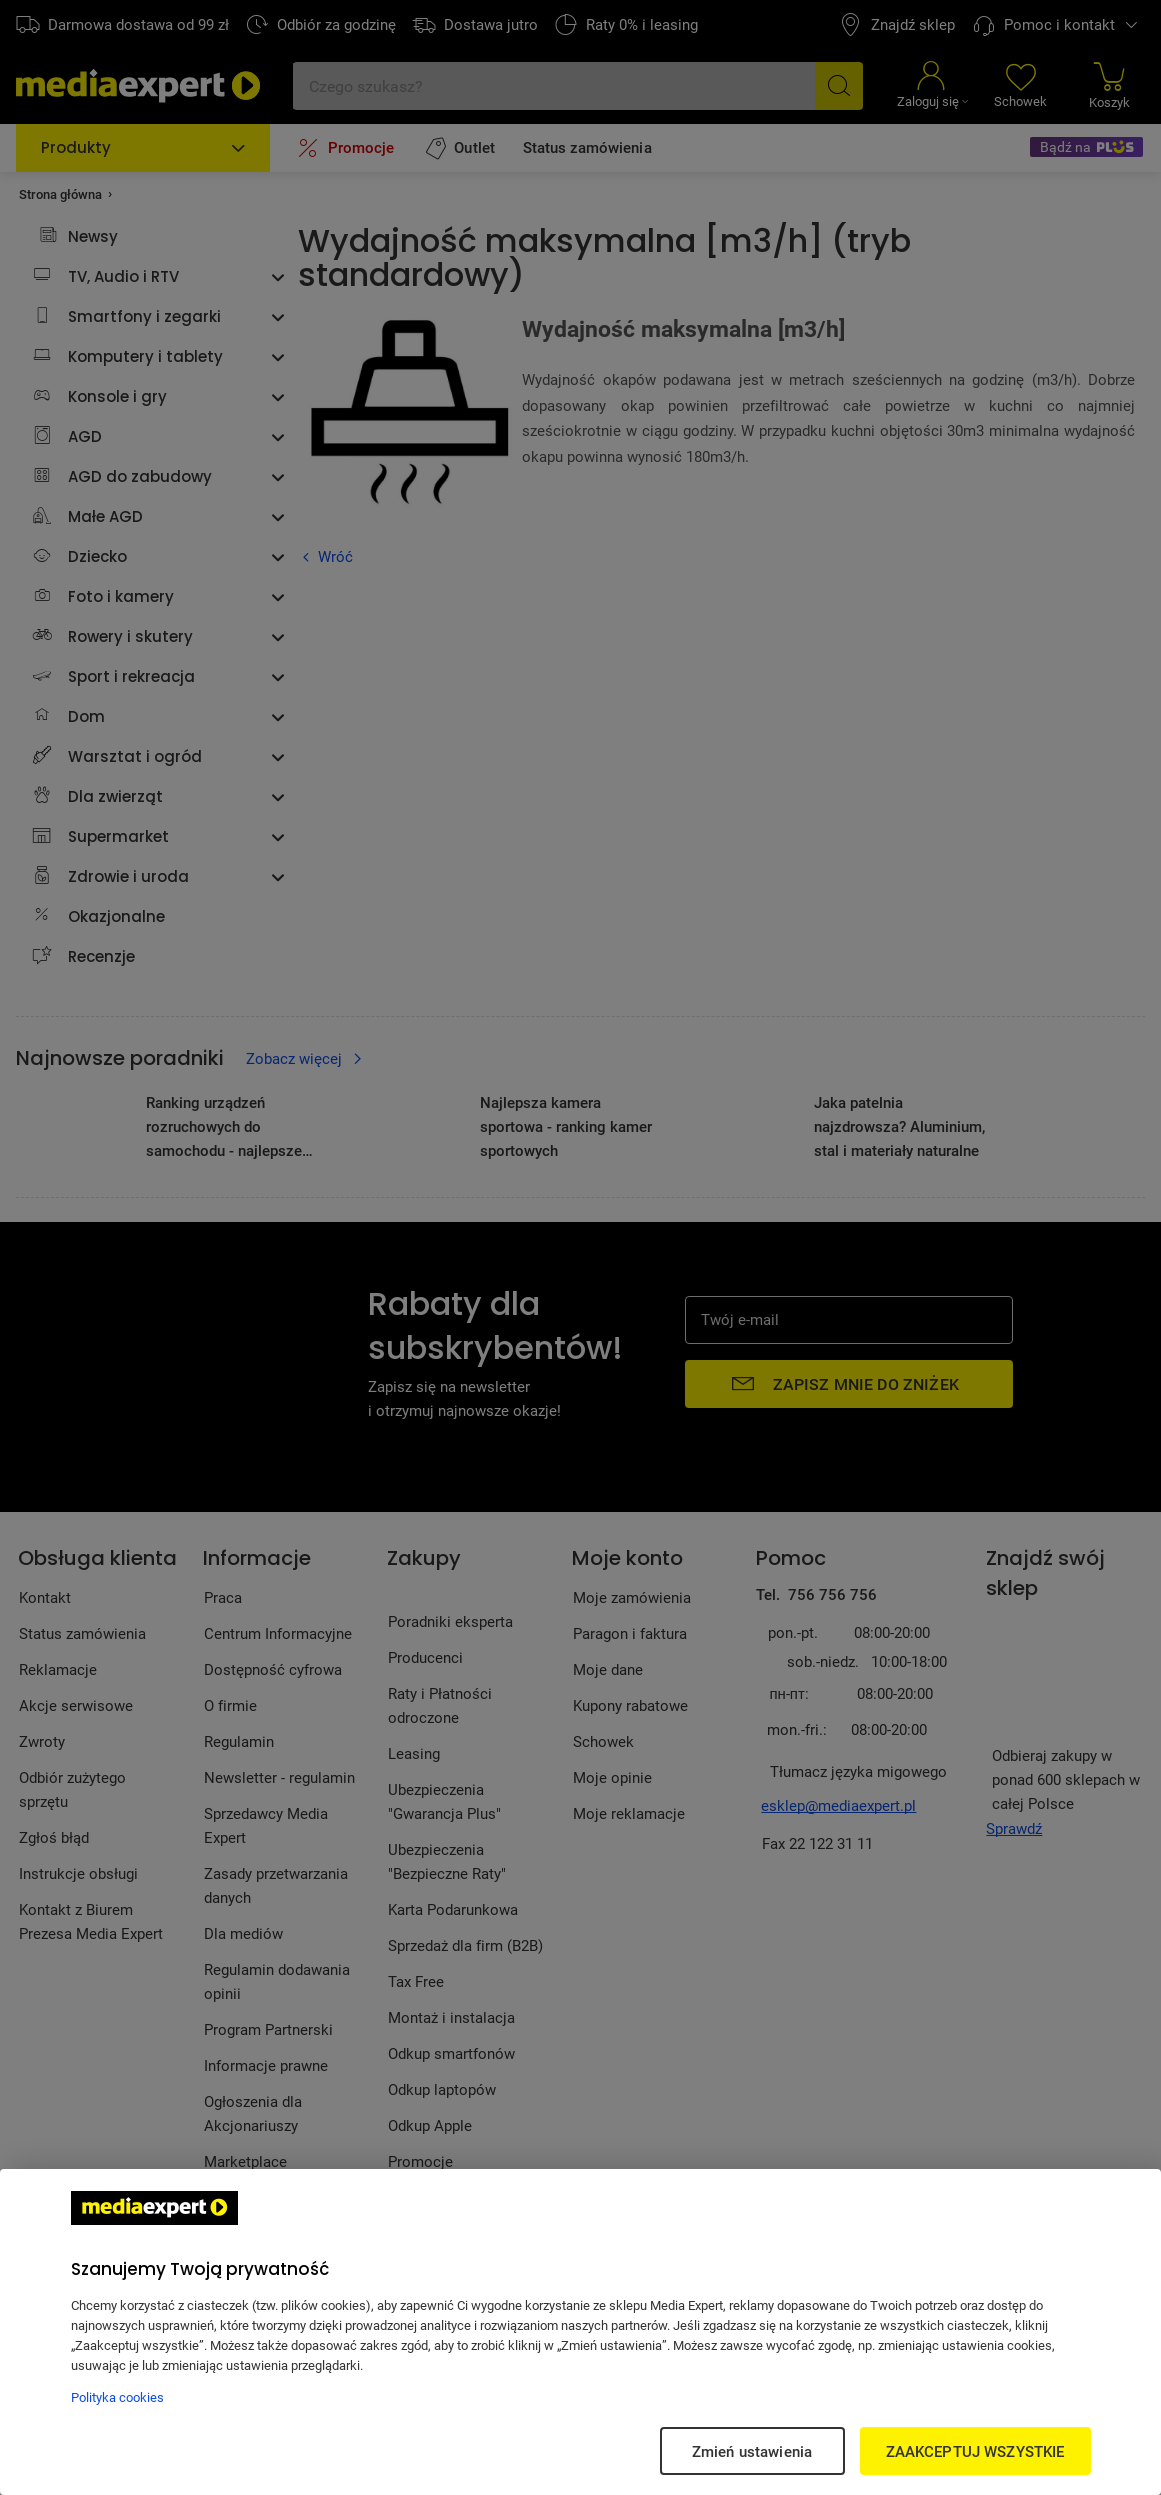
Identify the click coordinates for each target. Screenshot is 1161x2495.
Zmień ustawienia (752, 2451)
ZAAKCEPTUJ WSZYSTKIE (975, 2451)
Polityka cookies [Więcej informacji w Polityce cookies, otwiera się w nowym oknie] (117, 2397)
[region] (580, 2332)
